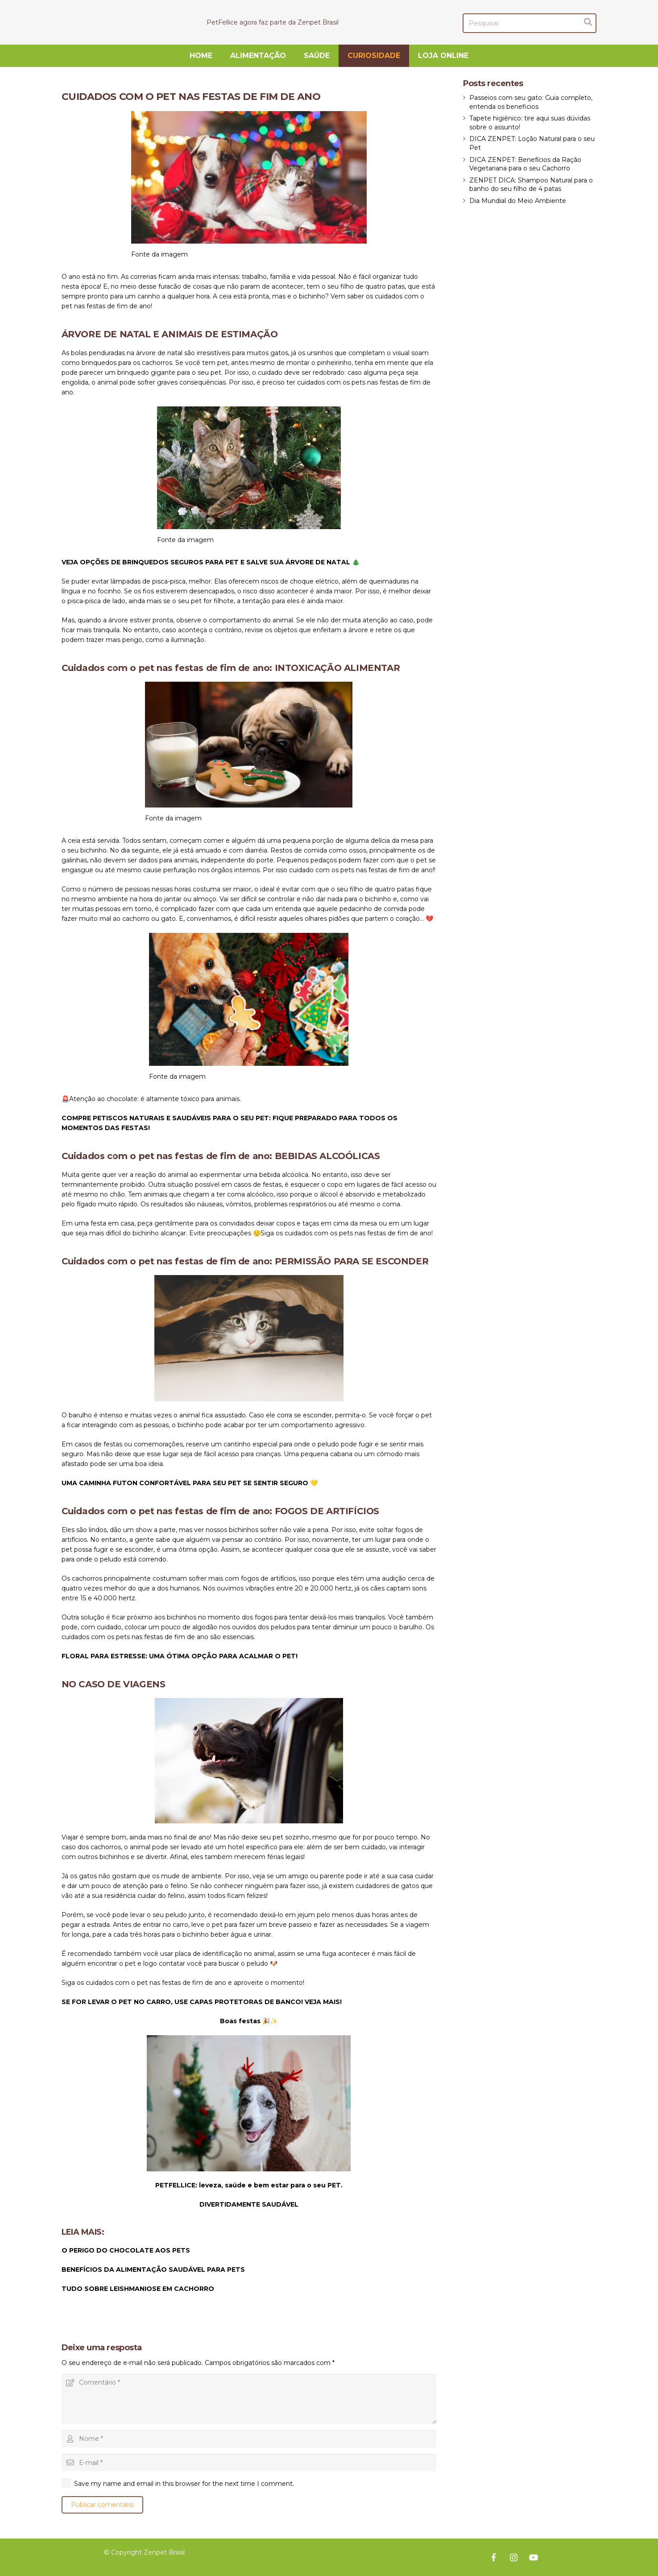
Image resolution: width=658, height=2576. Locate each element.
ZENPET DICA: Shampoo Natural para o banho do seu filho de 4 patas (531, 184)
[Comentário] (249, 2399)
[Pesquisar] (529, 23)
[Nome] (249, 2439)
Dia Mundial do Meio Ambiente (517, 201)
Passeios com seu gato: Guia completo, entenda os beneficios (530, 102)
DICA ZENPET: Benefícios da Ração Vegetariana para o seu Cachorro (525, 164)
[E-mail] (249, 2462)
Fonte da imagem (159, 254)
